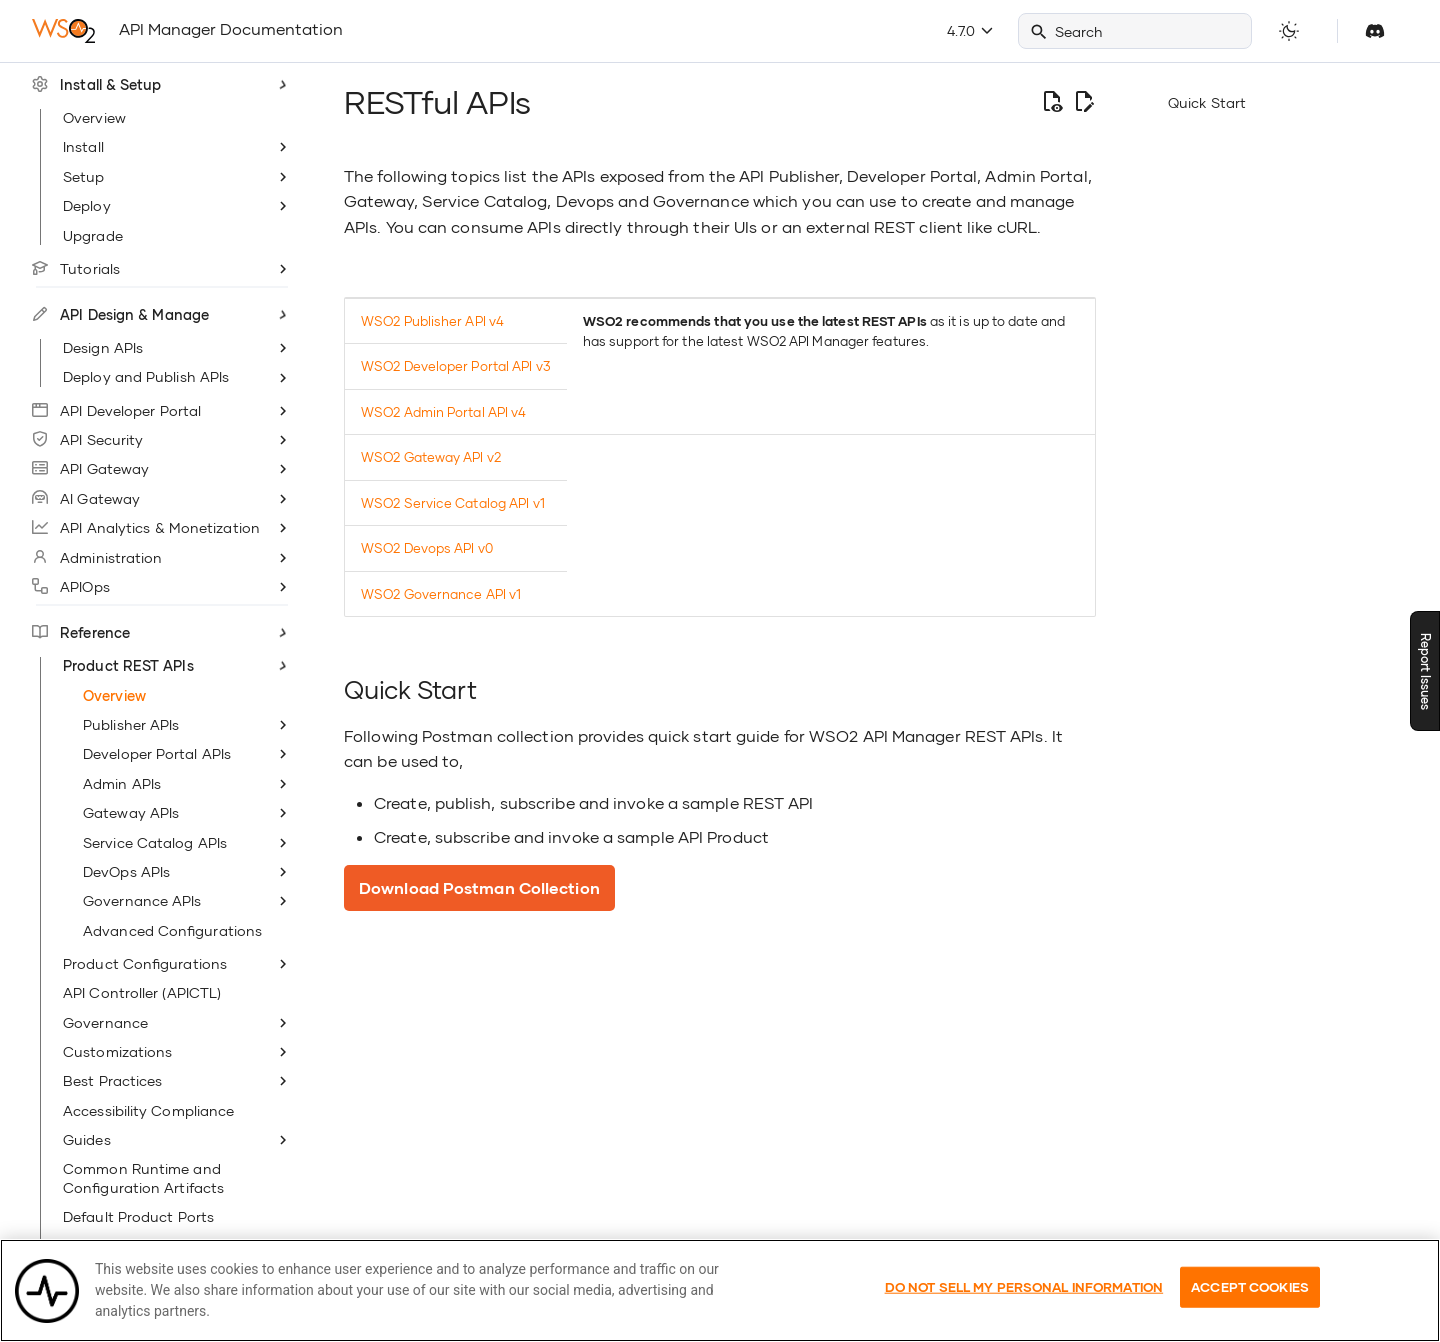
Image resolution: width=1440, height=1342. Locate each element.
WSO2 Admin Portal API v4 (443, 412)
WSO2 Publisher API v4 (432, 321)
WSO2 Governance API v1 (441, 594)
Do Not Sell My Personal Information (1024, 1300)
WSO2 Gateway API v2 (431, 457)
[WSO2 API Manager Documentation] (63, 31)
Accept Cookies (1250, 1300)
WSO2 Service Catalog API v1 (453, 503)
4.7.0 (970, 30)
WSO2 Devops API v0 (427, 548)
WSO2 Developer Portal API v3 (456, 366)
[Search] (1135, 31)
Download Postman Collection (479, 887)
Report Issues (1425, 671)
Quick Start (1207, 102)
